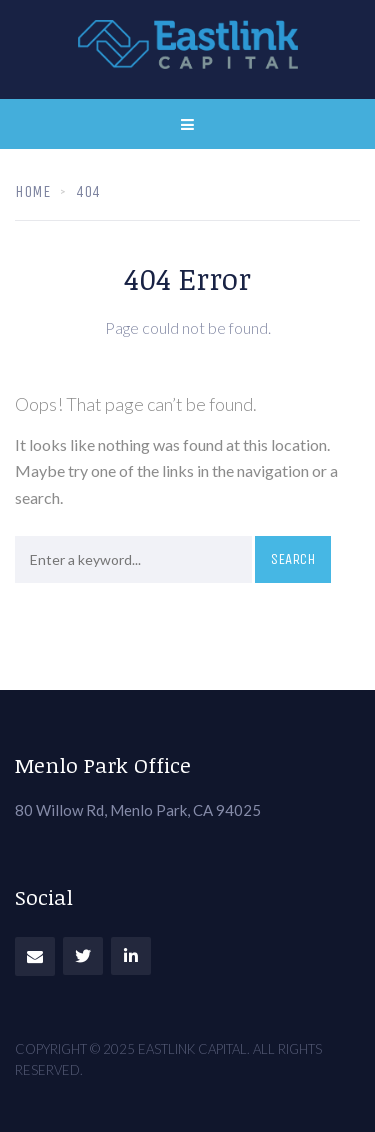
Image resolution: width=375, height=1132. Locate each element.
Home (32, 191)
